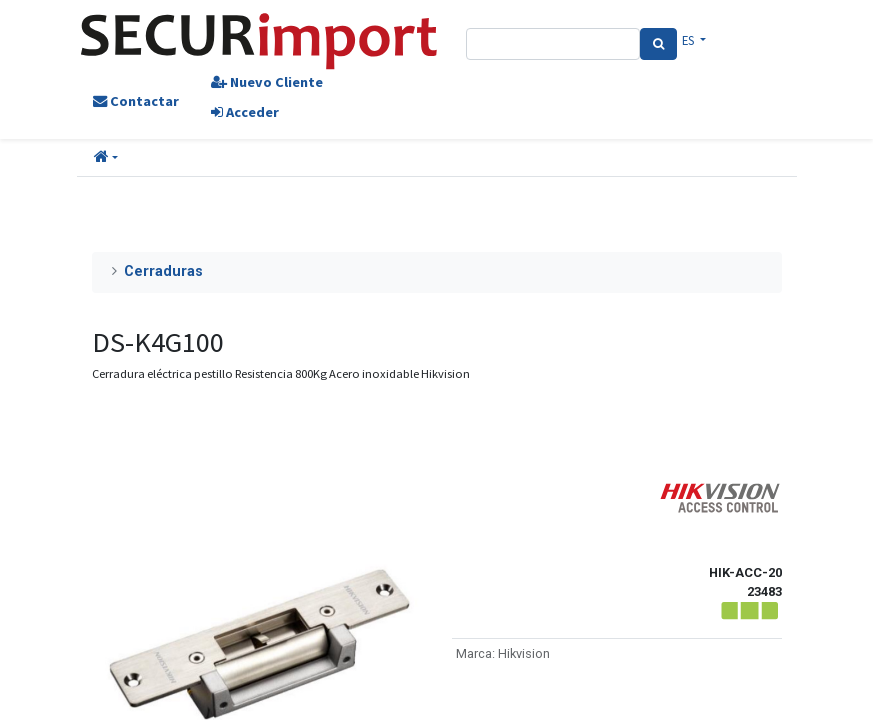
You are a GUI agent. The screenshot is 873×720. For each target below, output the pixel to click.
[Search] (658, 44)
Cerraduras (163, 271)
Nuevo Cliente (267, 82)
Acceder (245, 112)
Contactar (136, 101)
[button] (106, 158)
